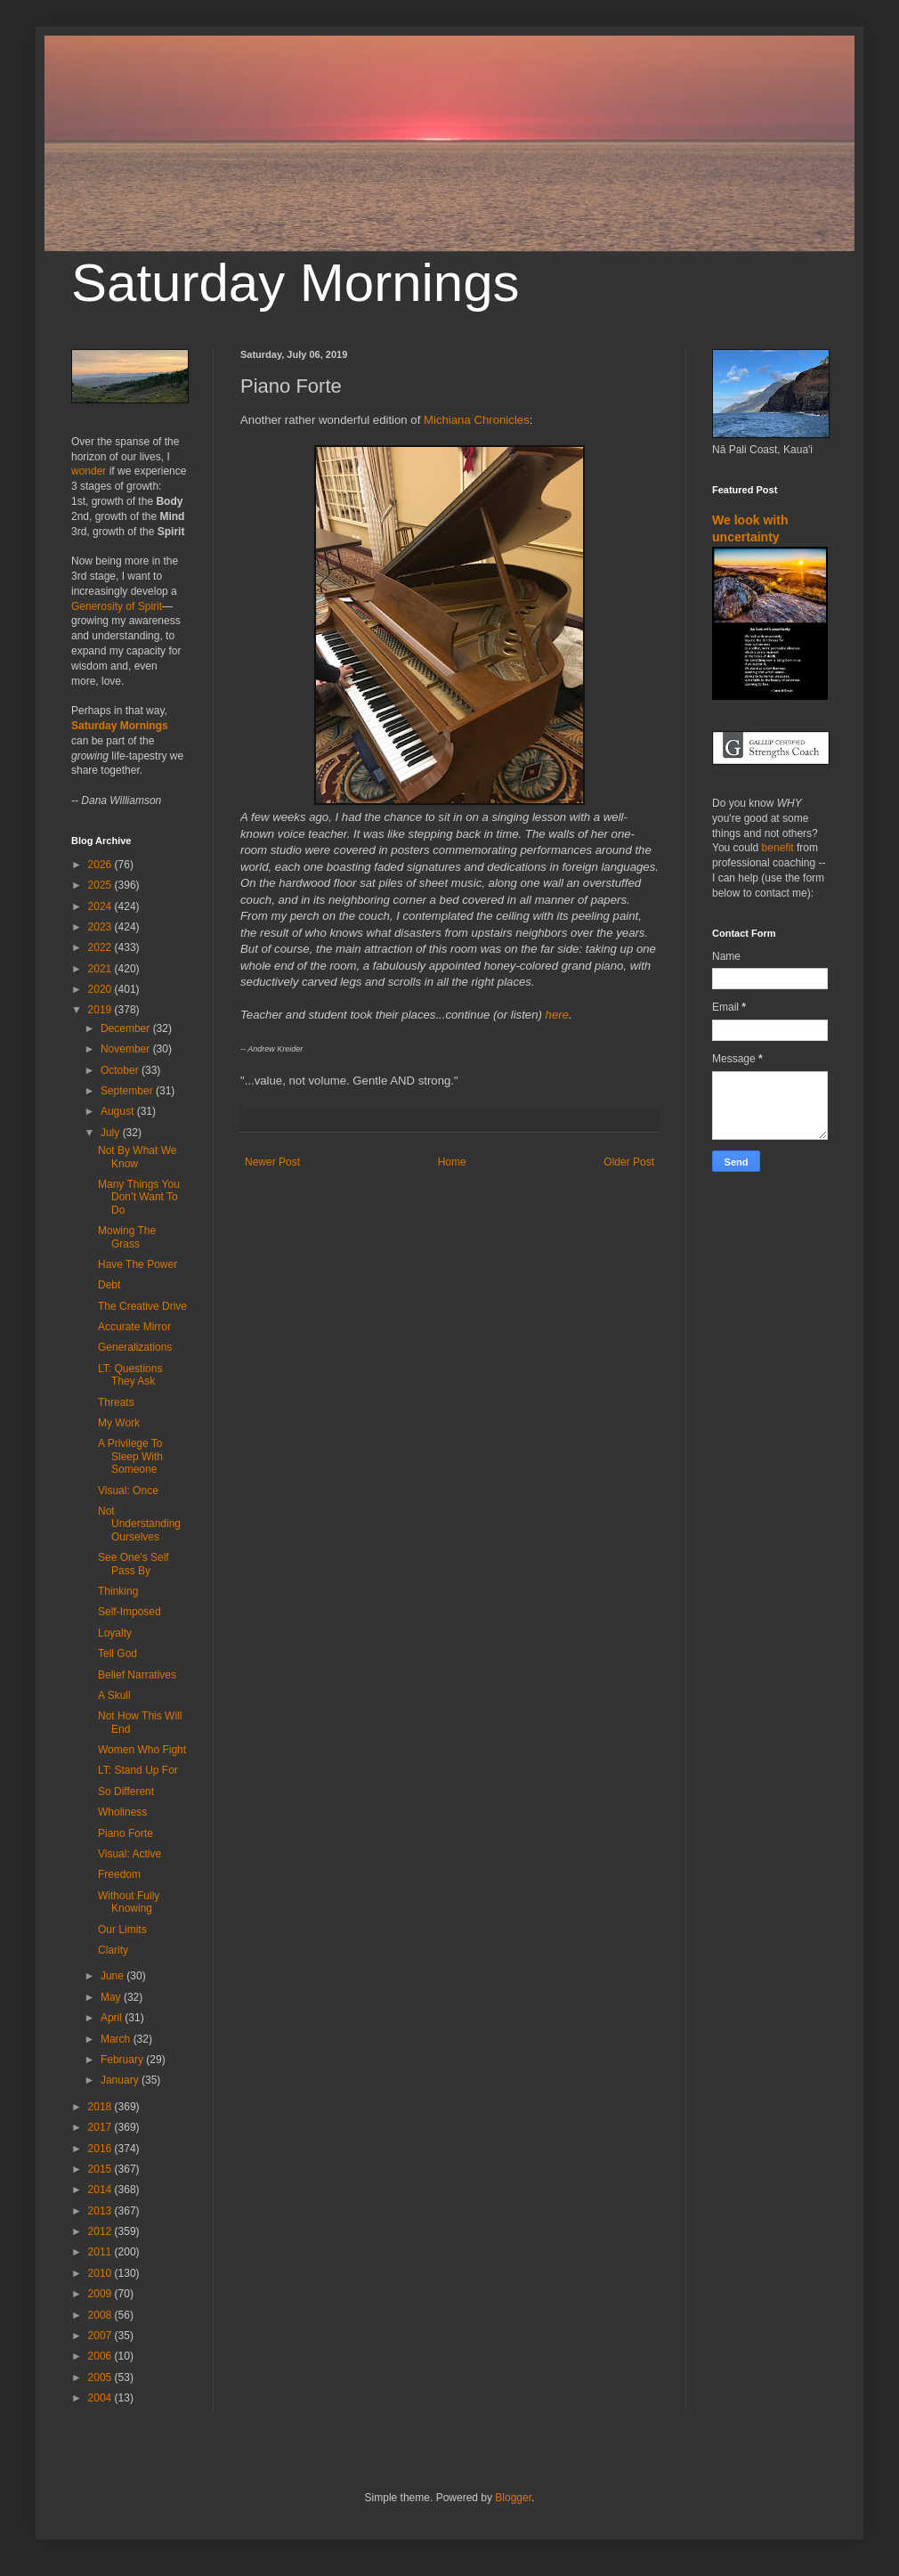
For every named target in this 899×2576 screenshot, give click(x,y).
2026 (101, 864)
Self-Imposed (129, 1611)
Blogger (513, 2497)
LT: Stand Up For (138, 1770)
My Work (119, 1423)
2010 (101, 2273)
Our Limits (122, 1929)
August (119, 1111)
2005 (101, 2377)
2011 (101, 2252)
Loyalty (115, 1633)
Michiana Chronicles (477, 420)
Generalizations (135, 1347)
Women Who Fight (142, 1749)
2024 (101, 906)
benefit (778, 847)
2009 (101, 2294)
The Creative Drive (142, 1306)
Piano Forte (125, 1833)
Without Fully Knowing (128, 1901)
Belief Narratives (137, 1675)
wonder (88, 471)
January (121, 2080)
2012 (101, 2231)
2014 (101, 2189)
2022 (101, 947)
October (121, 1070)
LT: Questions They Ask (130, 1374)
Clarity (113, 1950)
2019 (101, 1010)
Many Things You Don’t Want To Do (139, 1197)
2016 (101, 2148)
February (123, 2059)
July (112, 1132)
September (128, 1091)
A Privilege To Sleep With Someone (130, 1456)
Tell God (117, 1653)
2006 (101, 2356)
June (113, 1976)
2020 (101, 989)
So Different (126, 1791)
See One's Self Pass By (133, 1563)
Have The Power (137, 1264)
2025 (101, 885)
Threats (116, 1402)
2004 (101, 2398)
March (117, 2039)
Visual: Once (128, 1490)
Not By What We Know (137, 1156)
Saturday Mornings (295, 283)
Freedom (119, 1874)
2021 (101, 969)
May (112, 1997)
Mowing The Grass (127, 1236)
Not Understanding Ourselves (139, 1524)
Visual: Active (129, 1854)
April (113, 2017)
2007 (101, 2335)
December (127, 1028)
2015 (101, 2169)
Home (452, 1162)
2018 (101, 2107)
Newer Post (272, 1162)
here (557, 1014)
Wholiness (122, 1812)
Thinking (118, 1591)
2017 (101, 2127)
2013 (101, 2211)
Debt (109, 1285)
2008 (101, 2315)
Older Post (628, 1162)
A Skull (114, 1695)
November (127, 1049)
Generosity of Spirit (116, 606)
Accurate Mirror (134, 1327)
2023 (101, 927)
